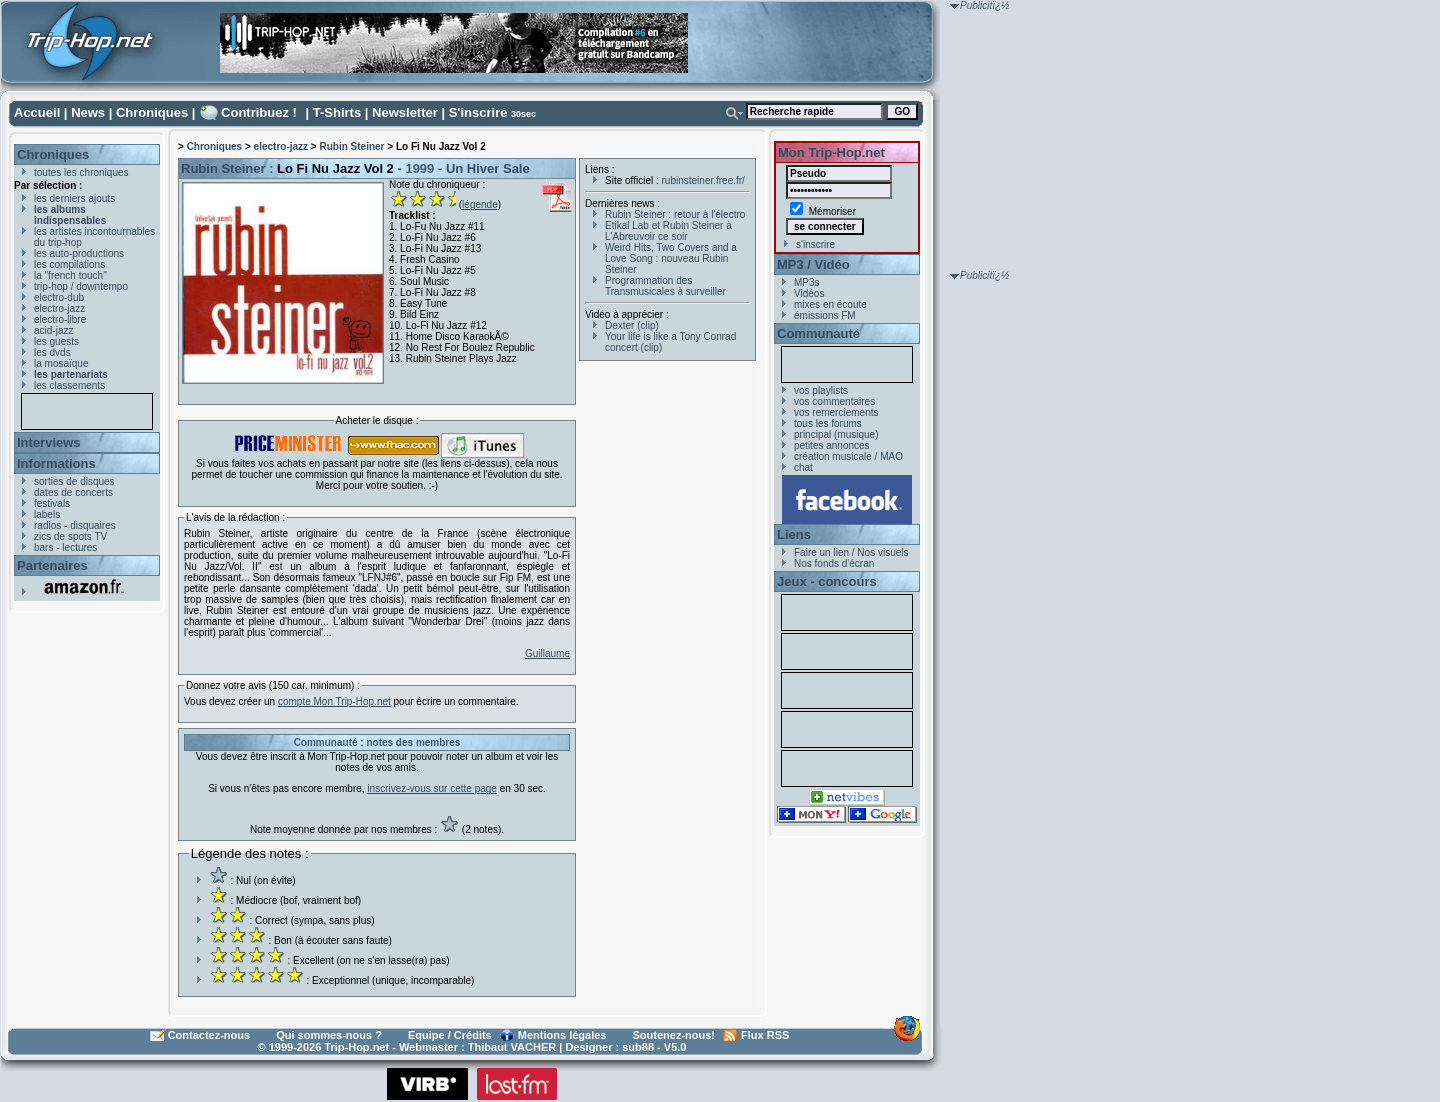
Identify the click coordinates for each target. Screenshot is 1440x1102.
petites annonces (832, 445)
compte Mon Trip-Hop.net (334, 701)
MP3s (807, 282)
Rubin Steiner (351, 146)
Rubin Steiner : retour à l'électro (675, 214)
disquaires (93, 525)
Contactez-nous (209, 1035)
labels (47, 514)
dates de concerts (73, 492)
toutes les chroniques (81, 172)
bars (43, 547)
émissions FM (825, 315)
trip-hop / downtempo (81, 286)
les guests (56, 341)
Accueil (37, 112)
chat (803, 467)
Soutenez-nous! (674, 1035)
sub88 (638, 1047)
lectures (79, 547)
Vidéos (809, 293)
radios (47, 525)
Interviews (49, 442)
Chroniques (152, 112)
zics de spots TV (70, 536)
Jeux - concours (827, 581)
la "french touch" (70, 275)
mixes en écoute (830, 304)
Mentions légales (562, 1035)
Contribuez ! (259, 112)
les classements (69, 385)
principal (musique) (836, 434)
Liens (794, 534)
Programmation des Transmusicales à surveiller (665, 286)
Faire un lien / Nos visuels (851, 552)
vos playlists (821, 390)
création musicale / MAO (848, 456)
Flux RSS (765, 1035)
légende (480, 204)
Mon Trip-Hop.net (831, 152)
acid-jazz (53, 330)
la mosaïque (61, 363)
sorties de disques (74, 481)
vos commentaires (834, 401)
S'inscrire (478, 112)
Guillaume (547, 653)
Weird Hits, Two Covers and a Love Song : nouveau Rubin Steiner (671, 258)
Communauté (818, 333)
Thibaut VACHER (512, 1047)
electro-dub (59, 297)
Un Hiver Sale (488, 168)
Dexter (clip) (632, 325)
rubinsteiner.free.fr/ (703, 180)
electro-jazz (59, 308)
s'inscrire (815, 244)
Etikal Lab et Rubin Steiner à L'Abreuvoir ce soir (668, 231)
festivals (52, 503)
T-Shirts (337, 112)
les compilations (69, 264)
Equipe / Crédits (450, 1035)
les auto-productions (79, 253)
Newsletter (405, 112)
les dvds (52, 352)
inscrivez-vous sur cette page (432, 788)
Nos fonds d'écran (834, 563)
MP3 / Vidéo (813, 264)
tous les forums (828, 423)
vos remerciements (836, 412)
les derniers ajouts (74, 198)
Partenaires (52, 565)
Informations (56, 463)
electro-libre (60, 319)
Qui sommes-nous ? (329, 1035)
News (88, 112)
